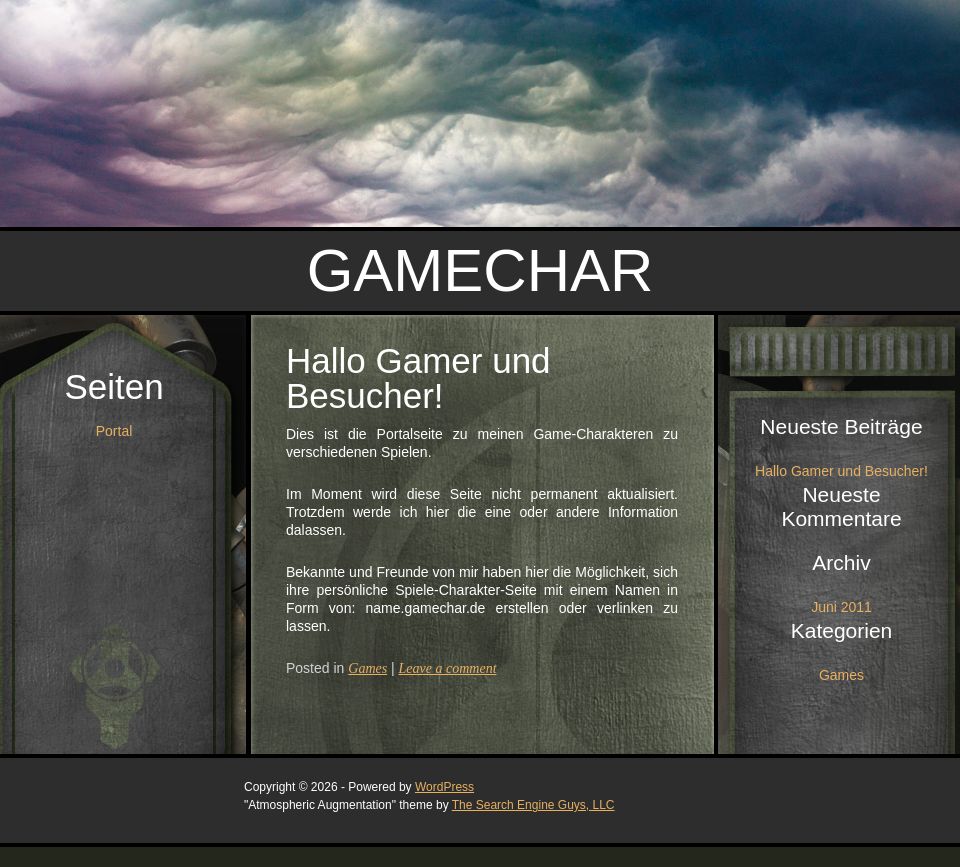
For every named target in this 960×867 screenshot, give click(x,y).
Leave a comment (448, 668)
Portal (114, 431)
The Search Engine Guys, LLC (533, 805)
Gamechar (480, 270)
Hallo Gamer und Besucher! (418, 378)
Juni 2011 (841, 607)
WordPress (444, 787)
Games (367, 668)
